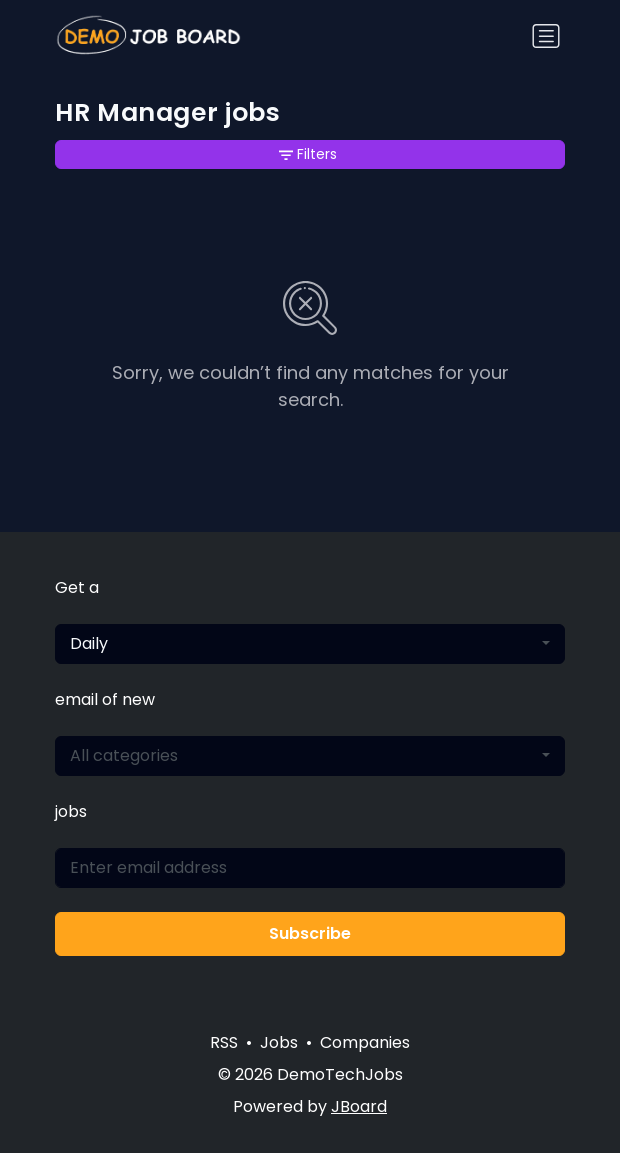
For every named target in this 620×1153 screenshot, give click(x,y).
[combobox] (310, 644)
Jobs (279, 1042)
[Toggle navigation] (546, 36)
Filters (308, 154)
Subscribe (310, 933)
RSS (224, 1042)
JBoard (359, 1106)
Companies (365, 1042)
